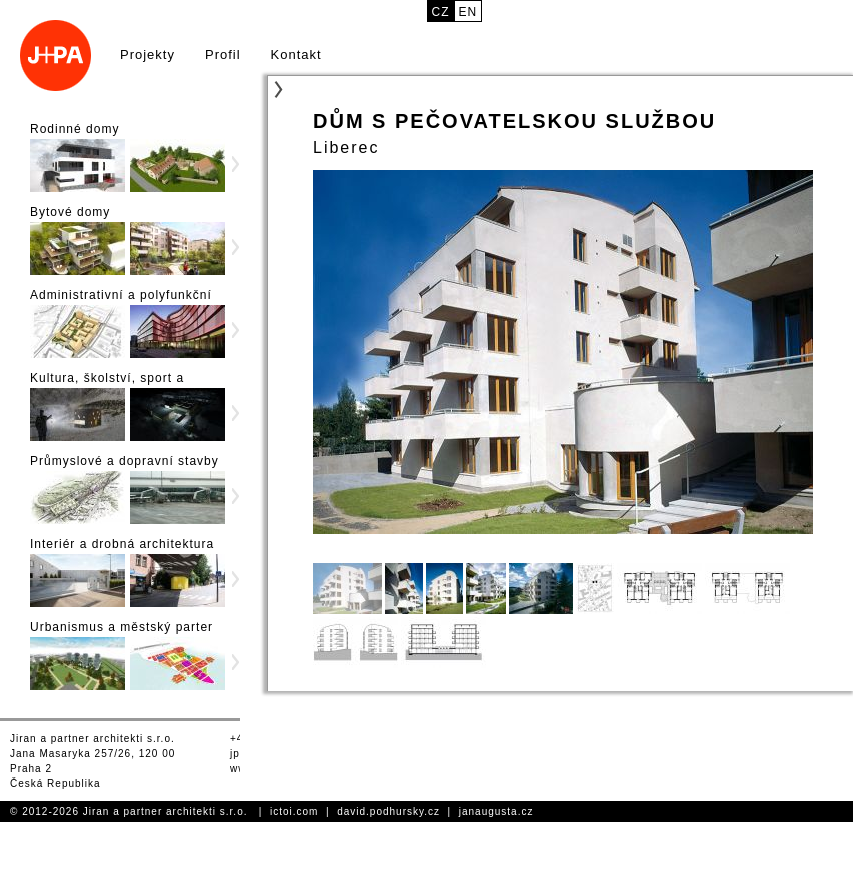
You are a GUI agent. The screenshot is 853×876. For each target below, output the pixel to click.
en (468, 12)
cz (441, 12)
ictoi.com (294, 811)
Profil (223, 54)
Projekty (147, 54)
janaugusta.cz (496, 811)
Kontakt (296, 54)
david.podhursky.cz (388, 811)
